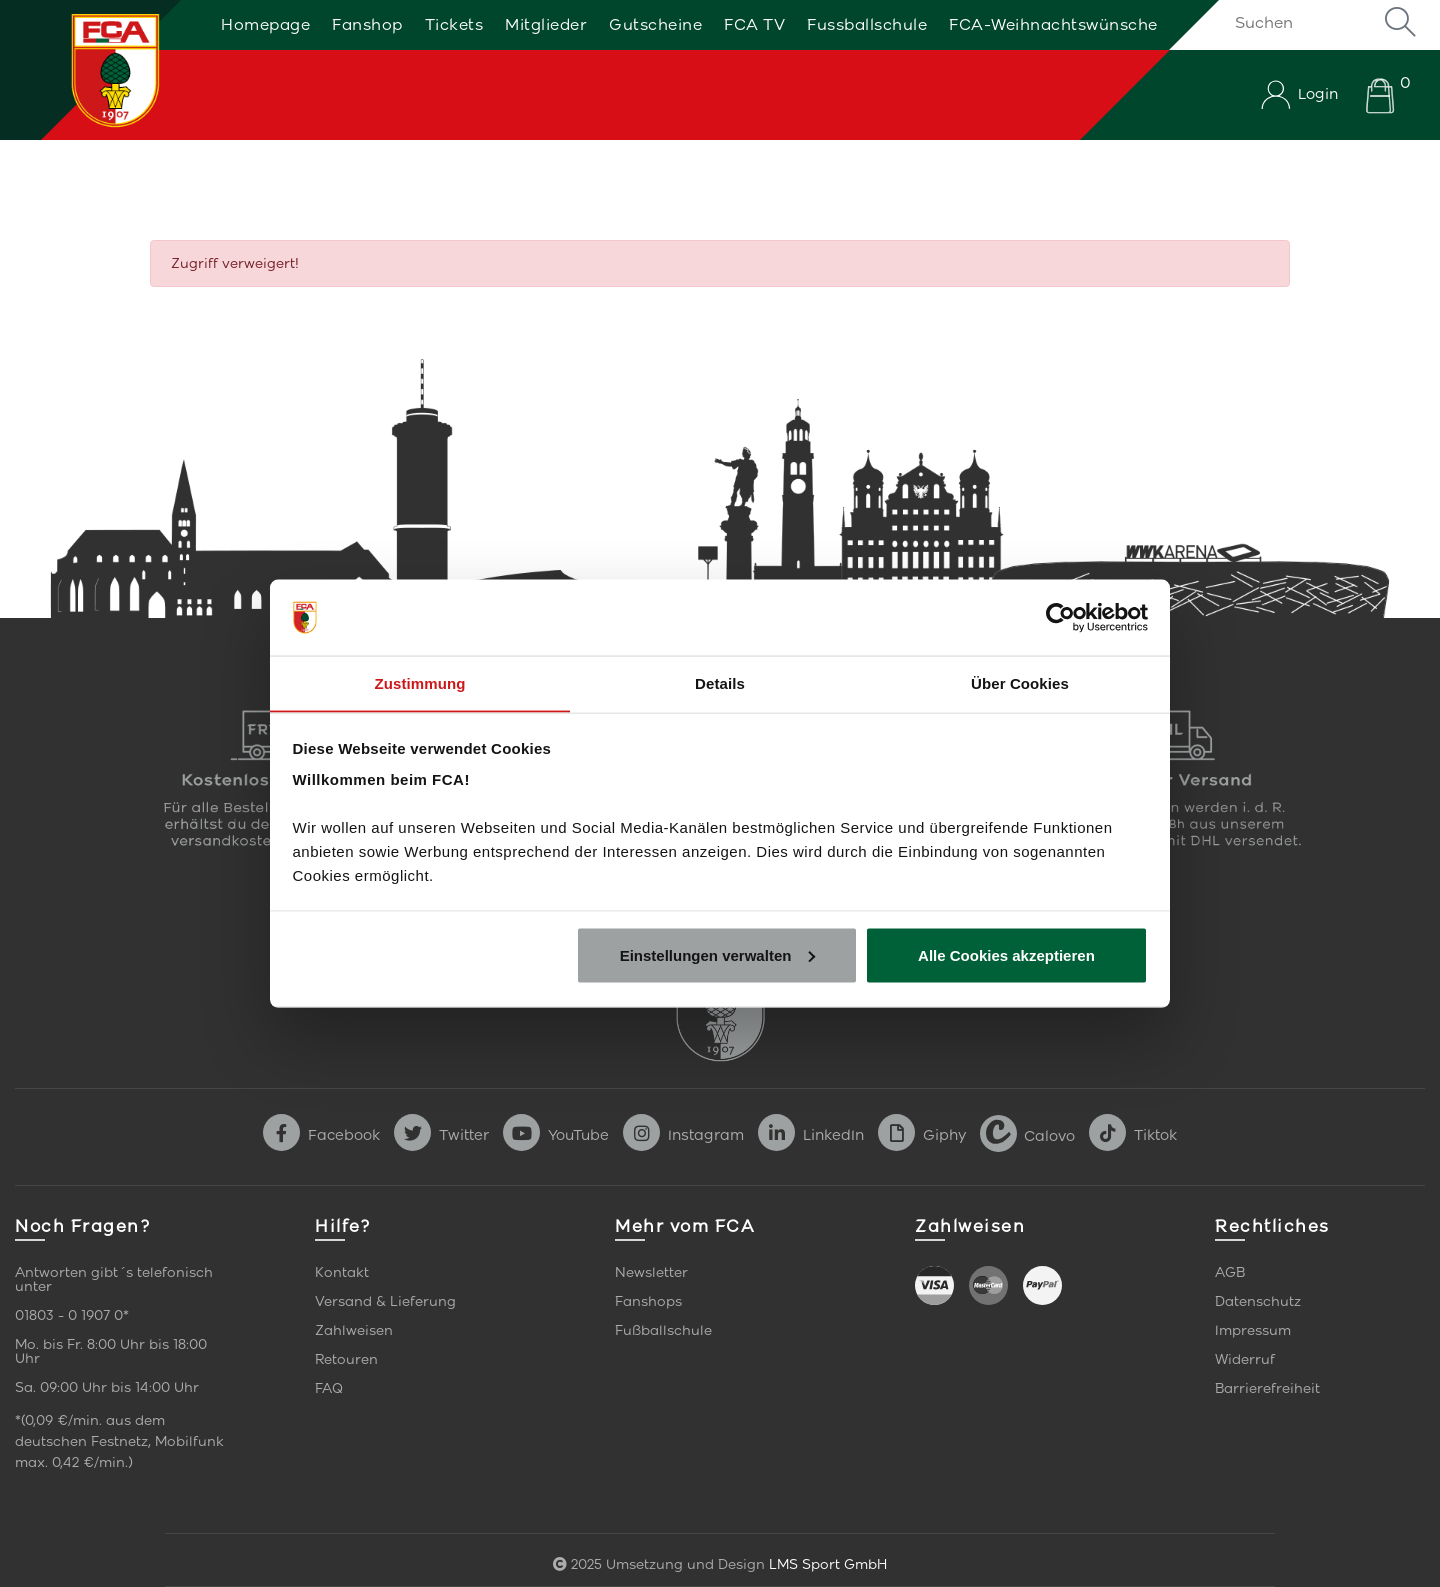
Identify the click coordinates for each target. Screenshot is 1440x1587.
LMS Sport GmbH (828, 1564)
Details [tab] (720, 682)
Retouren (346, 1359)
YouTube (556, 1135)
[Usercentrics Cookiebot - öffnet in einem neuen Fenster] (1060, 617)
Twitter (441, 1135)
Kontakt (342, 1272)
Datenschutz (1258, 1301)
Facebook (321, 1135)
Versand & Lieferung (385, 1301)
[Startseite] (93, 70)
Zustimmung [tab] (420, 682)
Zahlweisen (354, 1330)
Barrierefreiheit (1267, 1388)
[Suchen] (1322, 22)
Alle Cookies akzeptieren (1006, 955)
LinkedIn (811, 1135)
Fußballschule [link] (663, 1330)
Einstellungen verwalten (718, 955)
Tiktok (1133, 1135)
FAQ (329, 1388)
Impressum (1253, 1330)
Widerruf (1245, 1359)
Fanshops (648, 1301)
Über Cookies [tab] (1020, 682)
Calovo (1027, 1135)
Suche (1400, 22)
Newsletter (651, 1272)
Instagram (683, 1135)
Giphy (922, 1135)
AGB (1230, 1272)
